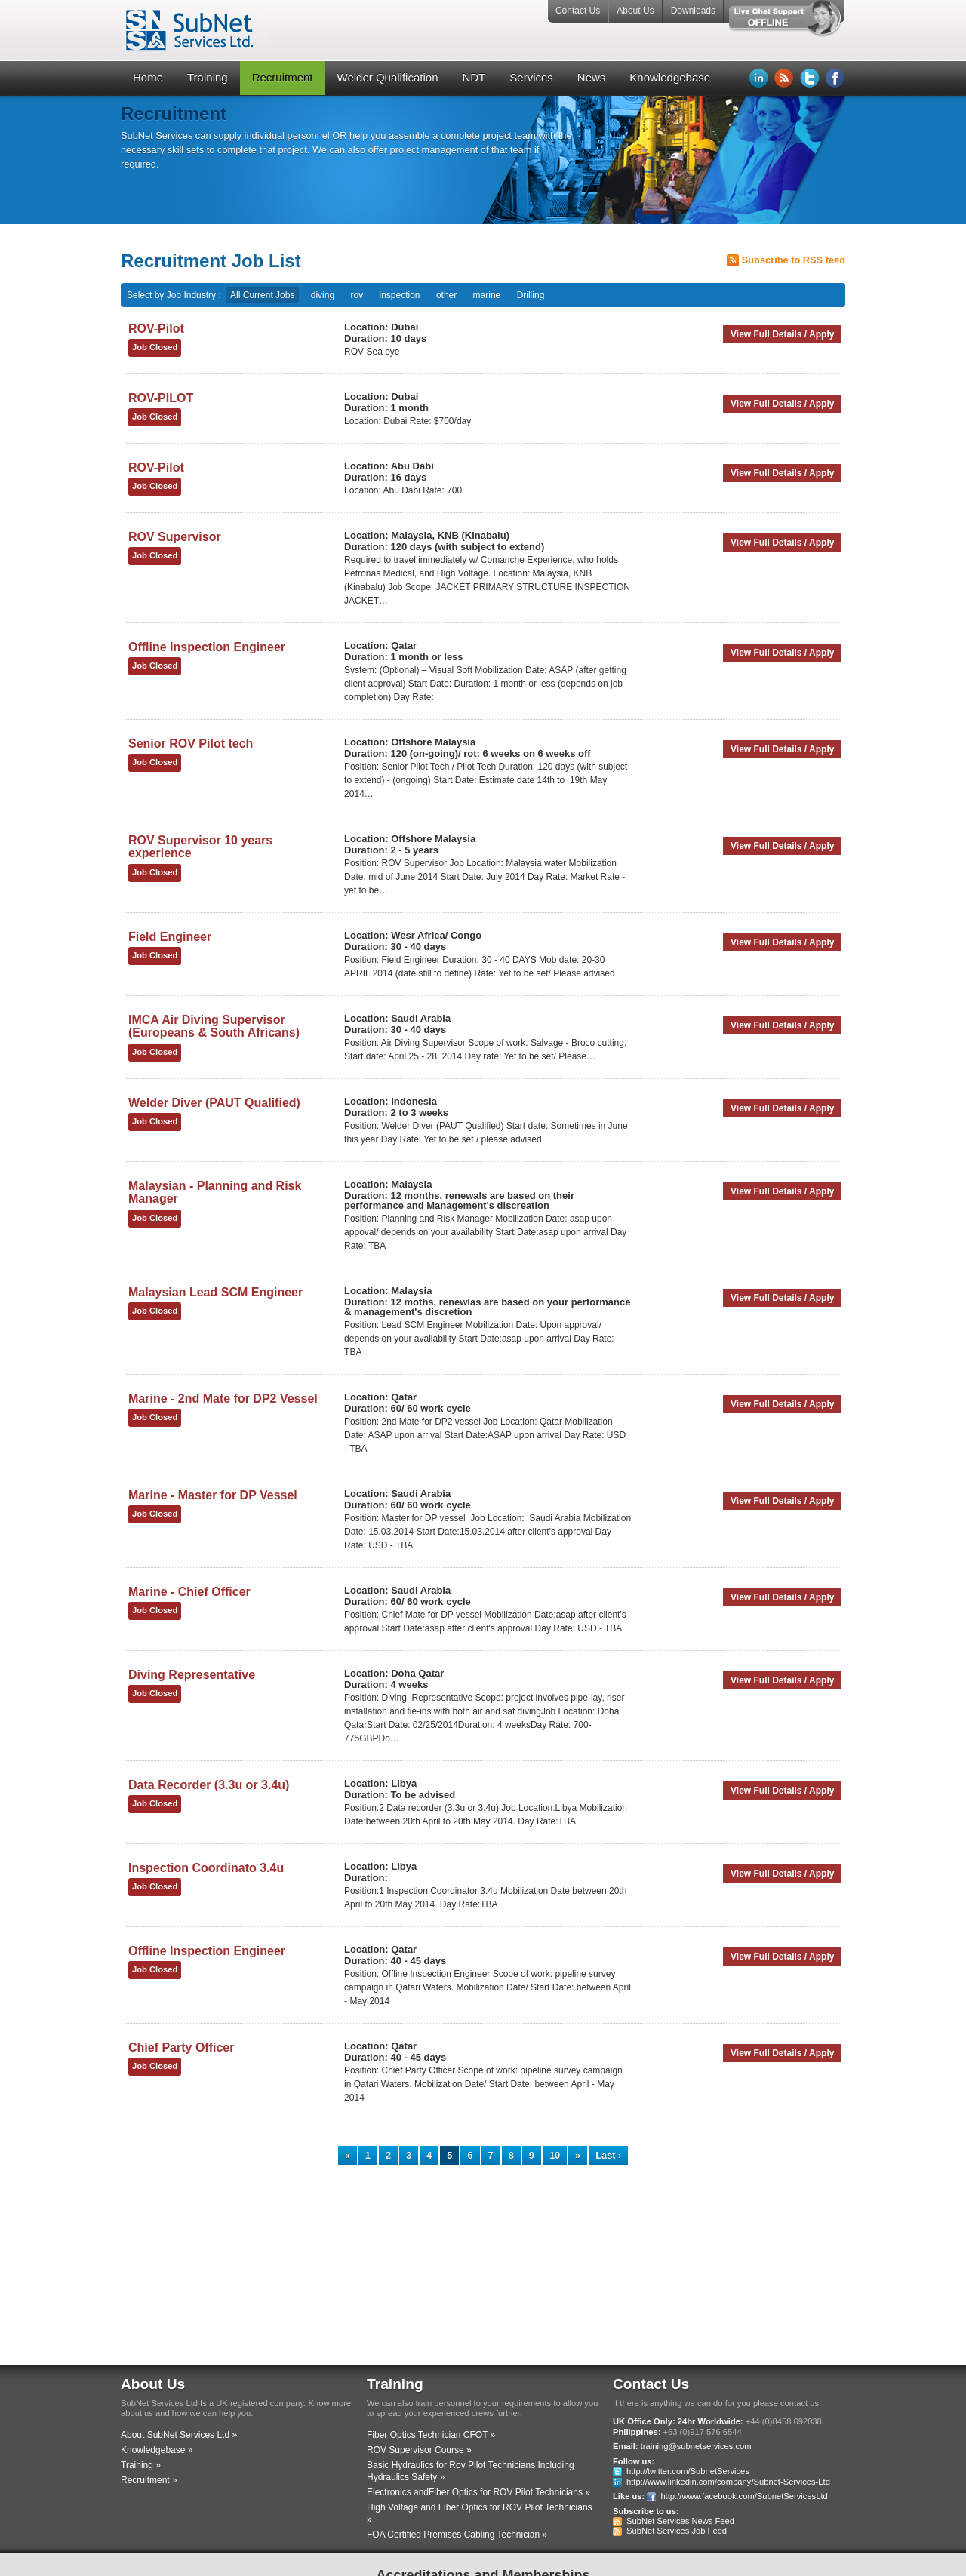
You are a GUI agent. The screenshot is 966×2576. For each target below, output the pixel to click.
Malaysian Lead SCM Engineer (215, 1292)
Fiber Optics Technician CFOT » (431, 2435)
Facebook (835, 78)
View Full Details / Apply (782, 334)
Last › (608, 2155)
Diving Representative (191, 1674)
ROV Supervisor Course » (419, 2450)
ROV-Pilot (156, 328)
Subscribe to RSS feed (793, 260)
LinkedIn (758, 78)
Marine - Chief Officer (189, 1591)
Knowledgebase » (156, 2450)
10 (554, 2155)
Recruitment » (149, 2480)
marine (487, 295)
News (591, 77)
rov (356, 295)
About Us (635, 10)
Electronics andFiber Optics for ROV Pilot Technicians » (478, 2492)
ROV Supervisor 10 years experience (200, 847)
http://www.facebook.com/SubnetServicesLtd (743, 2496)
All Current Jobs (262, 295)
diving (322, 295)
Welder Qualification (387, 77)
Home (148, 77)
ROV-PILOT (160, 398)
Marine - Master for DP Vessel (212, 1495)
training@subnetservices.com (696, 2446)
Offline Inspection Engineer (206, 647)
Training (207, 77)
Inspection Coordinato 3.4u (206, 1867)
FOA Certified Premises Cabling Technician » (457, 2534)
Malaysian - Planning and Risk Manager (214, 1192)
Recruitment (282, 77)
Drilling (531, 295)
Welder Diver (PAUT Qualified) (214, 1102)
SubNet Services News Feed (680, 2520)
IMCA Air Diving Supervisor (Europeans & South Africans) (214, 1026)
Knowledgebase (669, 77)
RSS (784, 78)
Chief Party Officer (181, 2047)
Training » (141, 2465)
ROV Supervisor (174, 536)
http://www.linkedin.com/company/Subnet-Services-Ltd (728, 2481)
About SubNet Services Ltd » (179, 2435)
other (446, 295)
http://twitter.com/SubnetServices (687, 2471)
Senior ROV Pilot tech (190, 743)
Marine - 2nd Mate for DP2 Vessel (223, 1398)
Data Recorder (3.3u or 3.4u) (208, 1784)
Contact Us (577, 10)
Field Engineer (169, 936)
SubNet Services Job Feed (676, 2530)
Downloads (693, 10)
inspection (400, 295)
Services (531, 77)
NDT (473, 77)
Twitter (810, 78)
